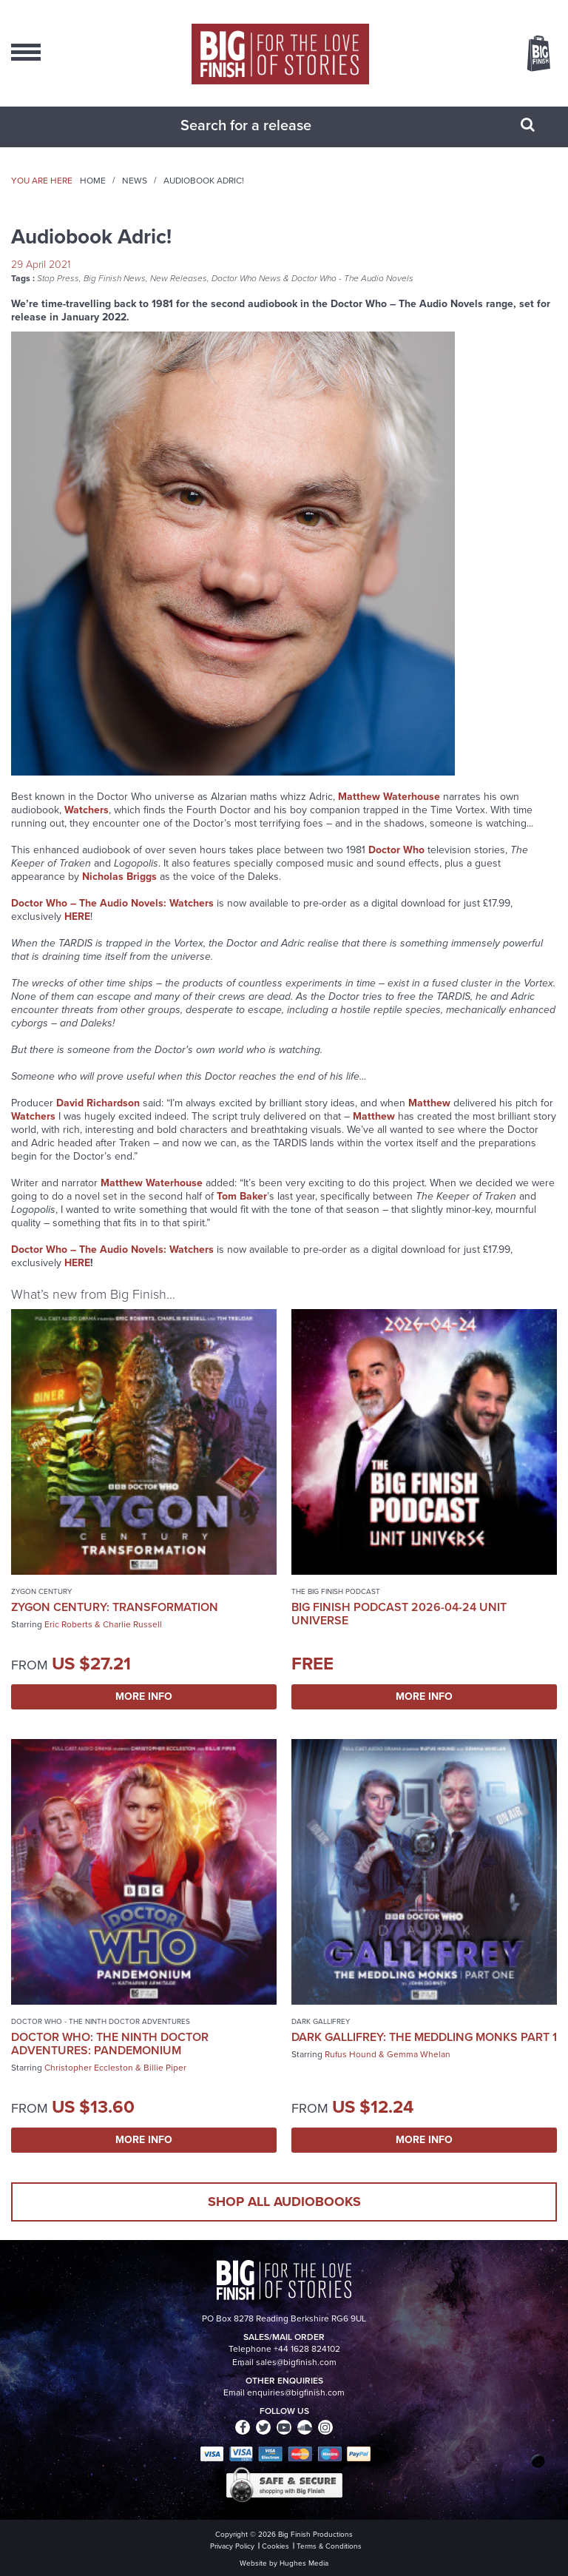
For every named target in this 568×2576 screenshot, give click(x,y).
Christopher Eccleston (88, 2067)
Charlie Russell (132, 1624)
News (134, 180)
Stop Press (58, 278)
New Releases (178, 278)
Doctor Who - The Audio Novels (352, 278)
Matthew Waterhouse (389, 796)
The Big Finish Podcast (335, 1591)
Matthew (429, 1103)
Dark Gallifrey (320, 2021)
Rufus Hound (350, 2054)
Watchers (33, 1116)
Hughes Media (304, 2563)
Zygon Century (41, 1591)
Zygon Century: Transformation (114, 1606)
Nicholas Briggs (119, 876)
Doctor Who (396, 850)
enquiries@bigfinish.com (296, 2392)
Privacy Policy (232, 2546)
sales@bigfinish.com (296, 2362)
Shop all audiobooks (284, 2201)
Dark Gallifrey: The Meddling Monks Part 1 (424, 2036)
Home (93, 180)
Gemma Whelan (418, 2054)
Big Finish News (115, 278)
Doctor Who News (246, 278)
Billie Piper (164, 2067)
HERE (77, 916)
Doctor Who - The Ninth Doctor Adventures (100, 2021)
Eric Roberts (68, 1624)
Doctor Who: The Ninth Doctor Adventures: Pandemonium (110, 2043)
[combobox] (265, 125)
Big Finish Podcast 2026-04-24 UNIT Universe (399, 1613)
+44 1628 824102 (307, 2348)
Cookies (275, 2546)
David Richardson (98, 1103)
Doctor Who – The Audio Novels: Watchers (112, 903)
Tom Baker (242, 1196)
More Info (143, 1696)
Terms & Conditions (329, 2546)
